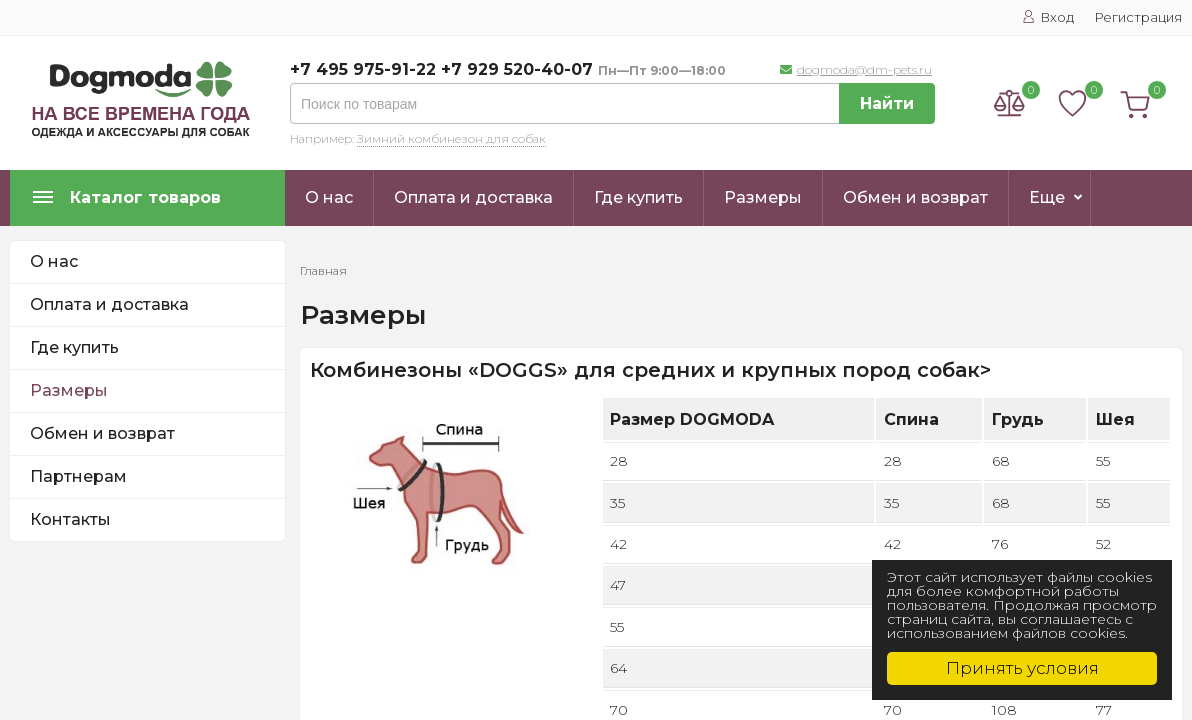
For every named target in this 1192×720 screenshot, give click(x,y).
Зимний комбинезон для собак (451, 138)
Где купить (638, 197)
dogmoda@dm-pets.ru (864, 69)
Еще (1047, 197)
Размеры (763, 197)
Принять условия (1022, 668)
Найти (887, 103)
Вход (1048, 17)
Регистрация (1138, 17)
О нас (329, 197)
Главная (323, 270)
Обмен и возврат (915, 197)
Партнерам (78, 476)
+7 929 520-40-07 (517, 69)
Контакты (70, 519)
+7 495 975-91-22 (363, 69)
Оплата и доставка (473, 197)
